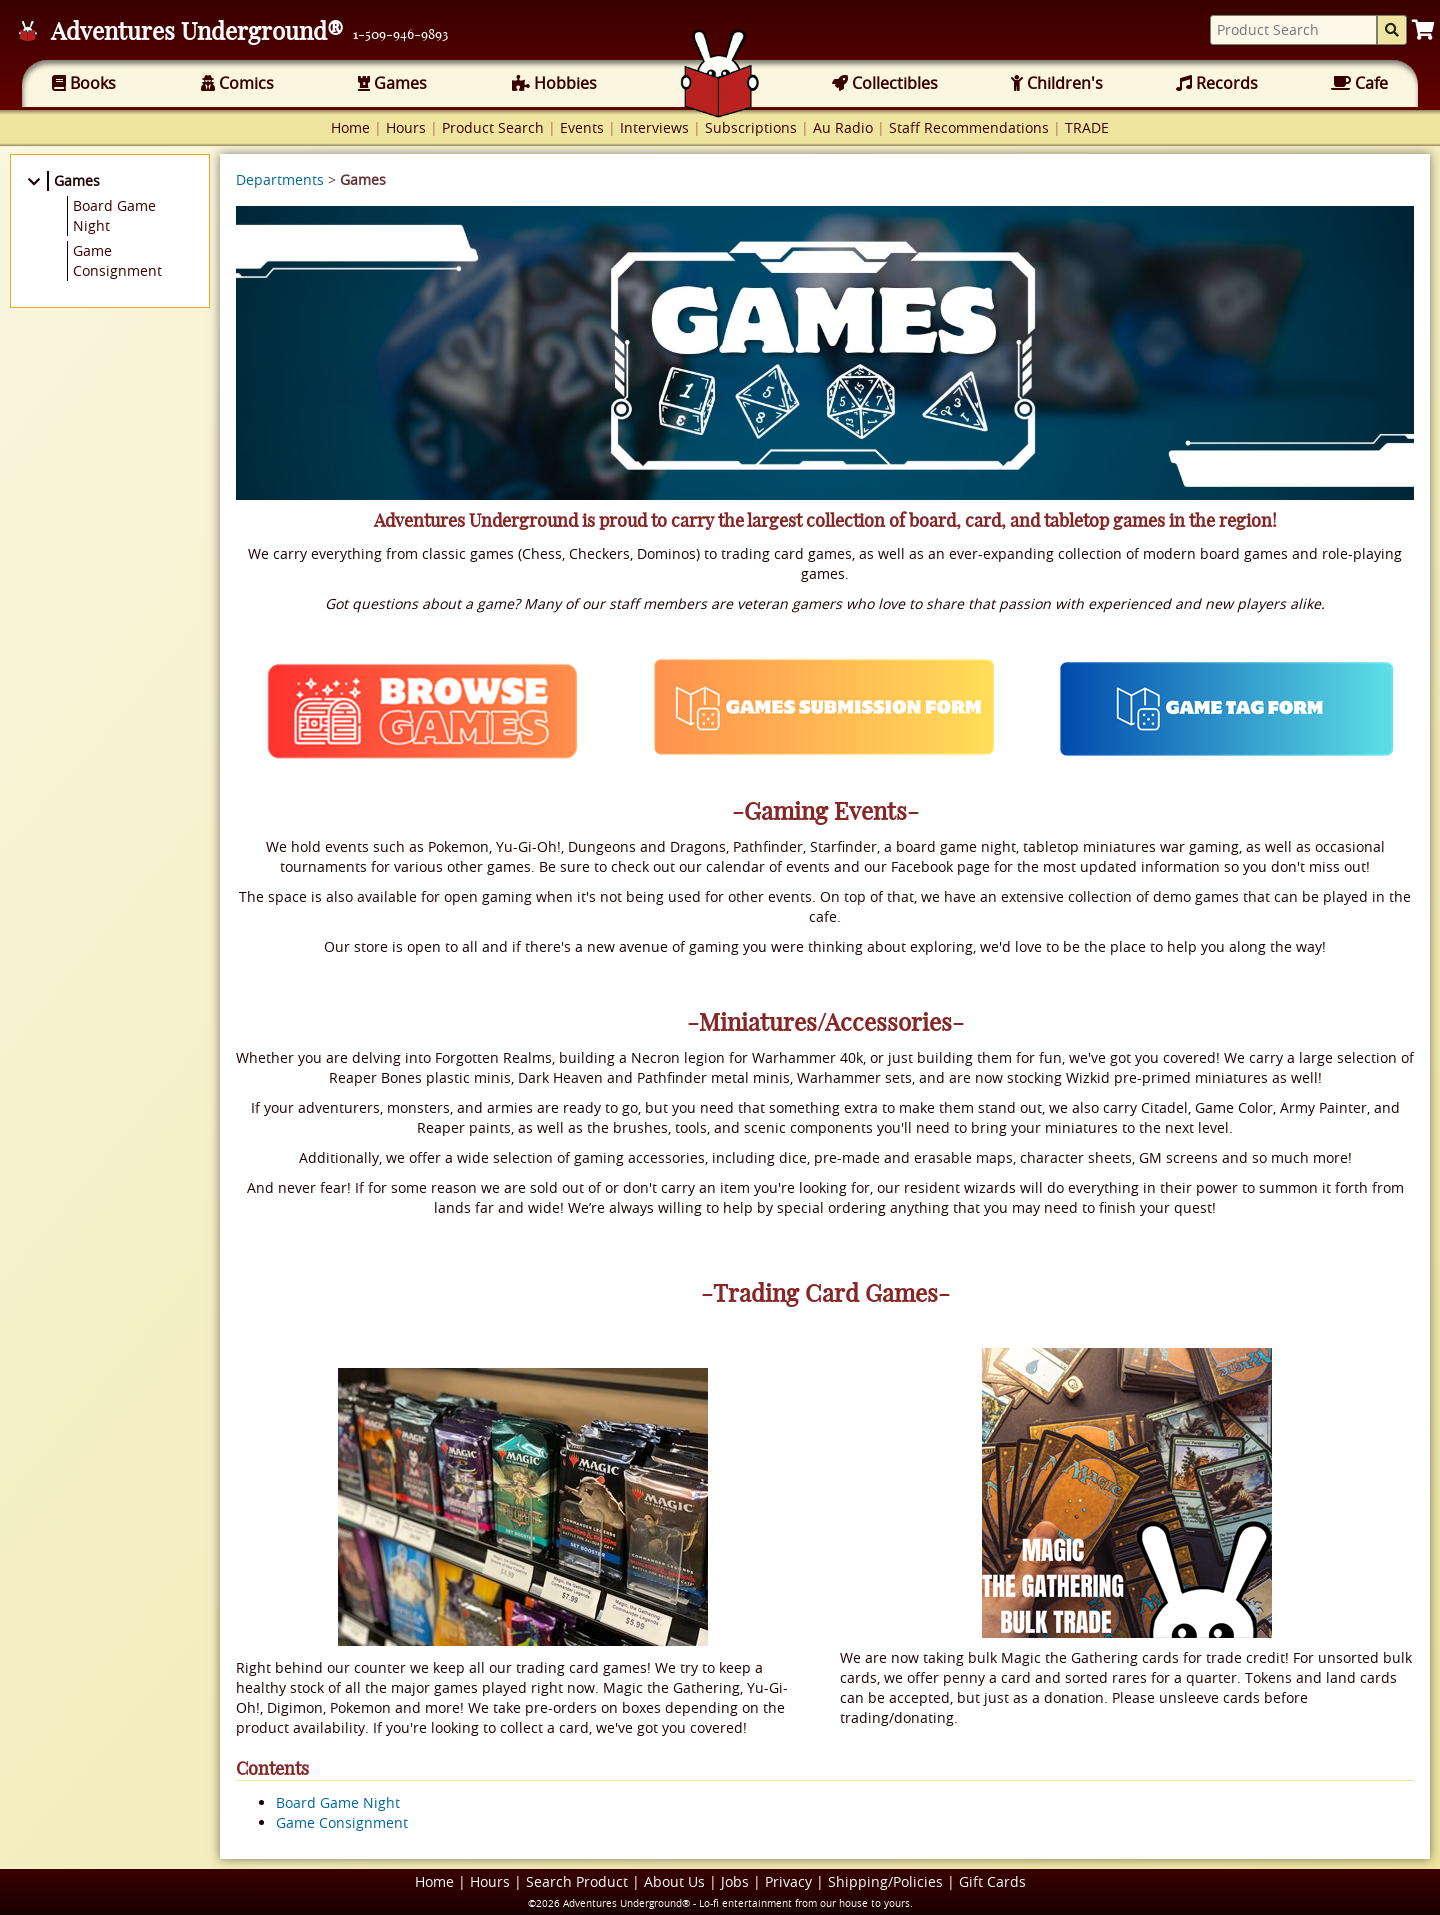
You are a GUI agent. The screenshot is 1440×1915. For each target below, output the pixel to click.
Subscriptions (751, 127)
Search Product (577, 1881)
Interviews (654, 127)
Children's (1057, 83)
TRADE (1087, 127)
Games (392, 83)
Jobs (735, 1881)
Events (582, 127)
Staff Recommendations (969, 127)
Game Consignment (342, 1822)
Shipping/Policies (885, 1881)
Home (350, 127)
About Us (674, 1881)
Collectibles (885, 83)
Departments (280, 179)
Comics (237, 83)
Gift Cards (992, 1881)
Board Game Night (338, 1802)
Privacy (788, 1881)
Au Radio (843, 127)
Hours (406, 127)
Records (1217, 83)
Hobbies (554, 83)
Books (84, 83)
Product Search (493, 127)
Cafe (1359, 83)
